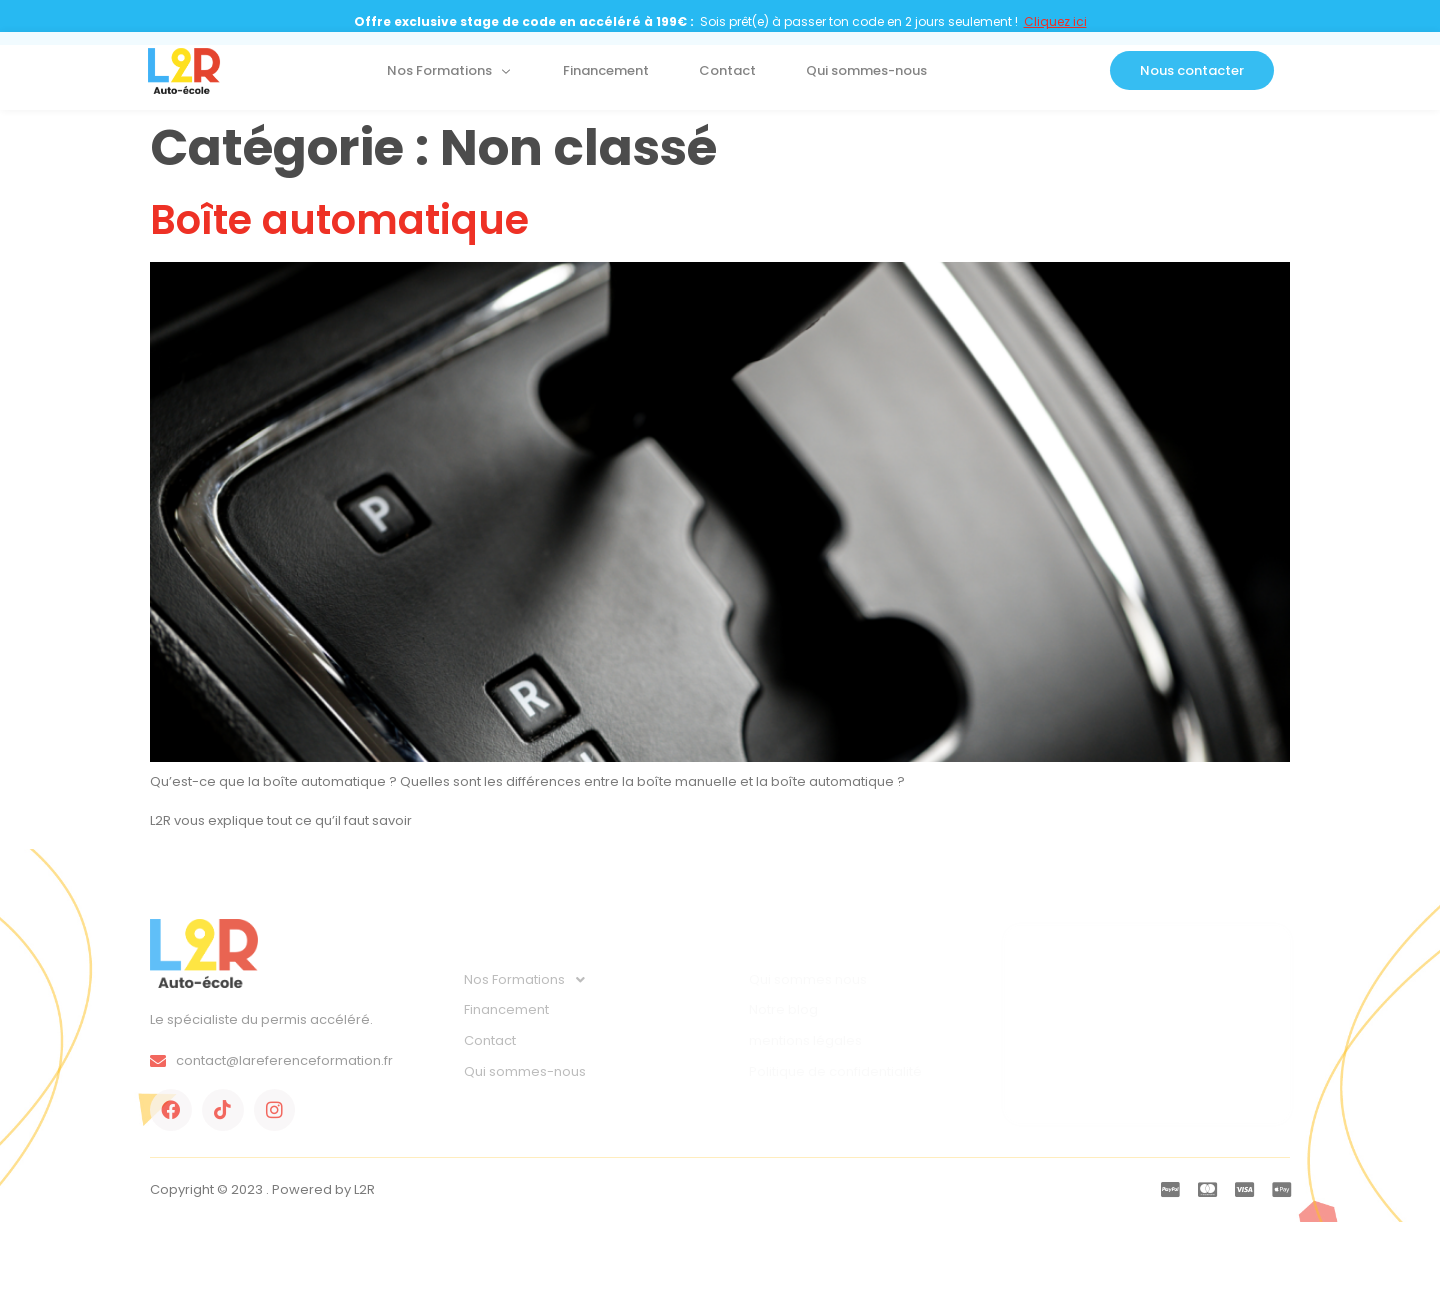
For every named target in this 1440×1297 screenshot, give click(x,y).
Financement (606, 76)
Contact (727, 76)
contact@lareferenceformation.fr (271, 1060)
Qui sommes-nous (866, 76)
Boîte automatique (339, 220)
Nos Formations (450, 76)
